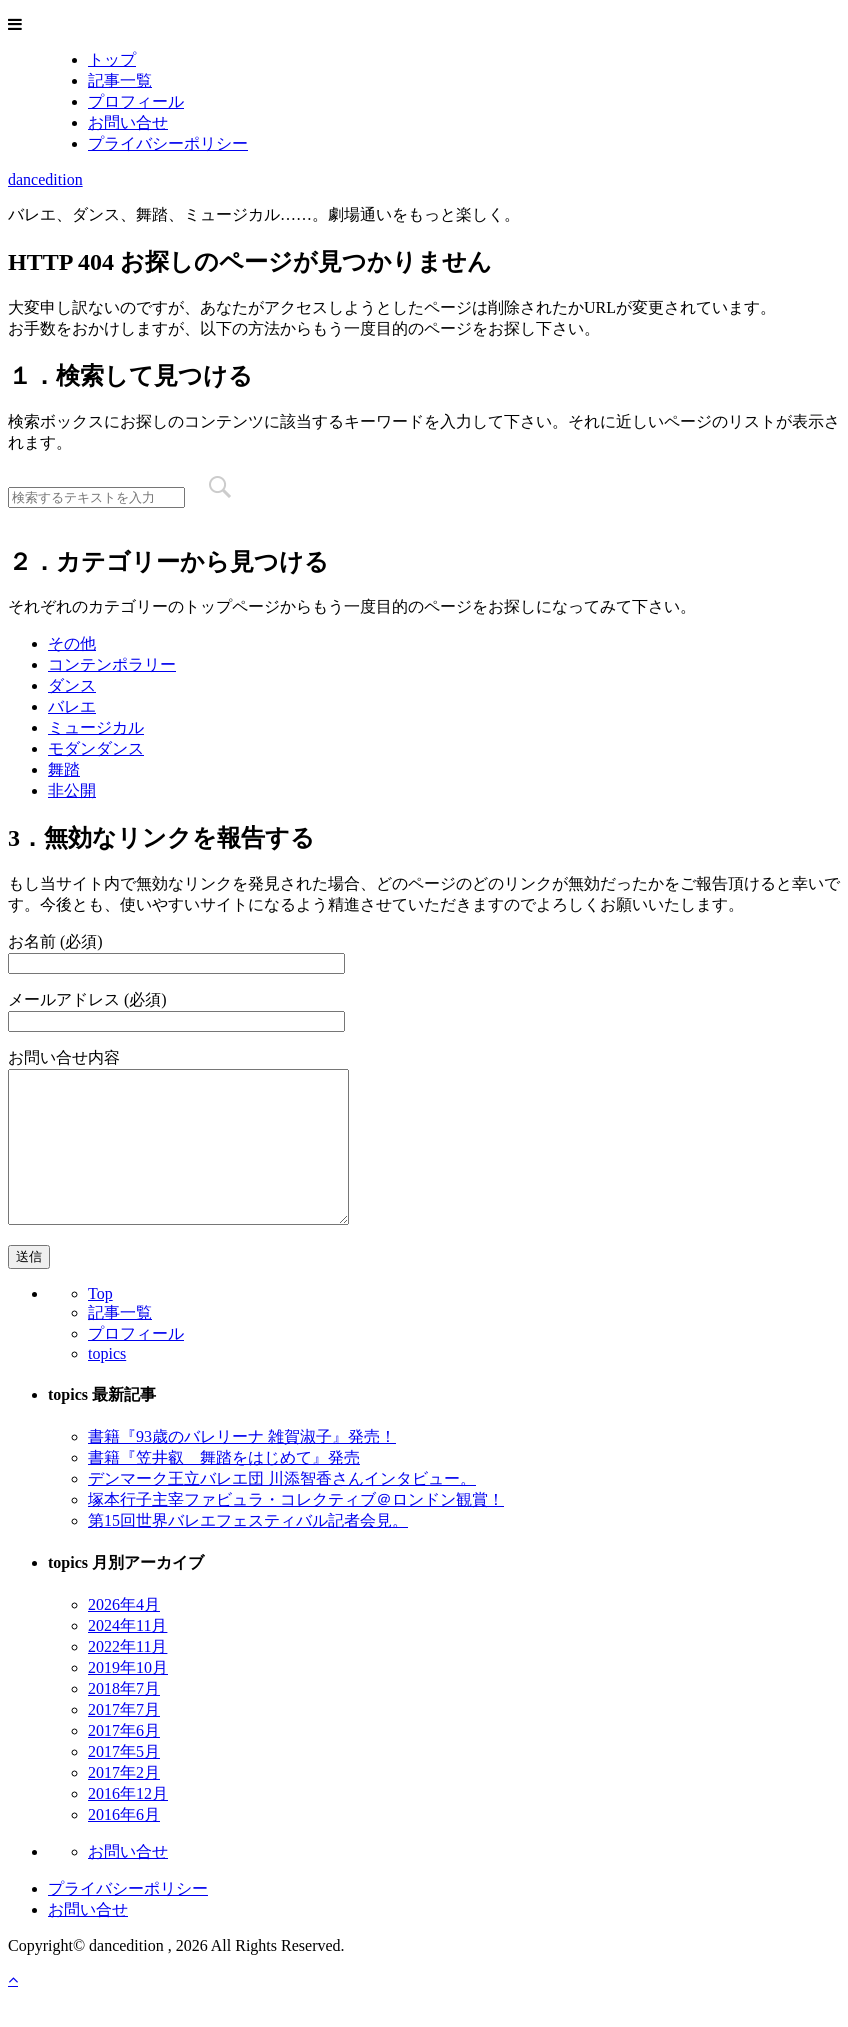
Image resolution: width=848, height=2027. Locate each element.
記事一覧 (120, 80)
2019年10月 (128, 1697)
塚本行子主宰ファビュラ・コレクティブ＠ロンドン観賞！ (296, 1529)
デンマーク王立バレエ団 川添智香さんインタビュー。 (282, 1508)
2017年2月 (124, 1802)
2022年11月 (127, 1676)
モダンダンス (96, 748)
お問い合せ (128, 122)
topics (107, 1383)
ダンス (72, 685)
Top (100, 1323)
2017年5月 (124, 1781)
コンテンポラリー (112, 664)
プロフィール (136, 101)
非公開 (72, 790)
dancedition (45, 179)
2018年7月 (124, 1718)
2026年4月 (124, 1634)
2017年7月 (124, 1739)
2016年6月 (124, 1844)
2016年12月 (128, 1823)
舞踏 (64, 769)
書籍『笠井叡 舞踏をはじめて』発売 (224, 1487)
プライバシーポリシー (168, 143)
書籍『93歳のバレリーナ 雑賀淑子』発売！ (242, 1466)
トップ (112, 59)
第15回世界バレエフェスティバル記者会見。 (248, 1550)
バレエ (72, 706)
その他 (72, 643)
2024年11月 (127, 1655)
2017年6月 (124, 1760)
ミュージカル (96, 727)
